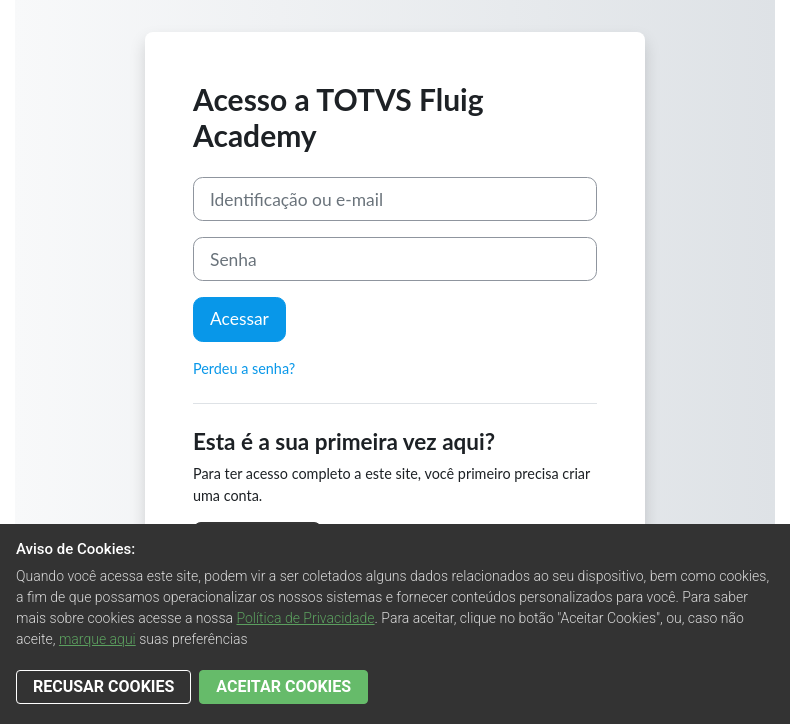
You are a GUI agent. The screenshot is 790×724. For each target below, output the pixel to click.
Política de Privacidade (305, 618)
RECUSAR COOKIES (103, 686)
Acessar (239, 318)
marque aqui (97, 639)
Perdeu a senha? (244, 368)
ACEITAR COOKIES (283, 686)
